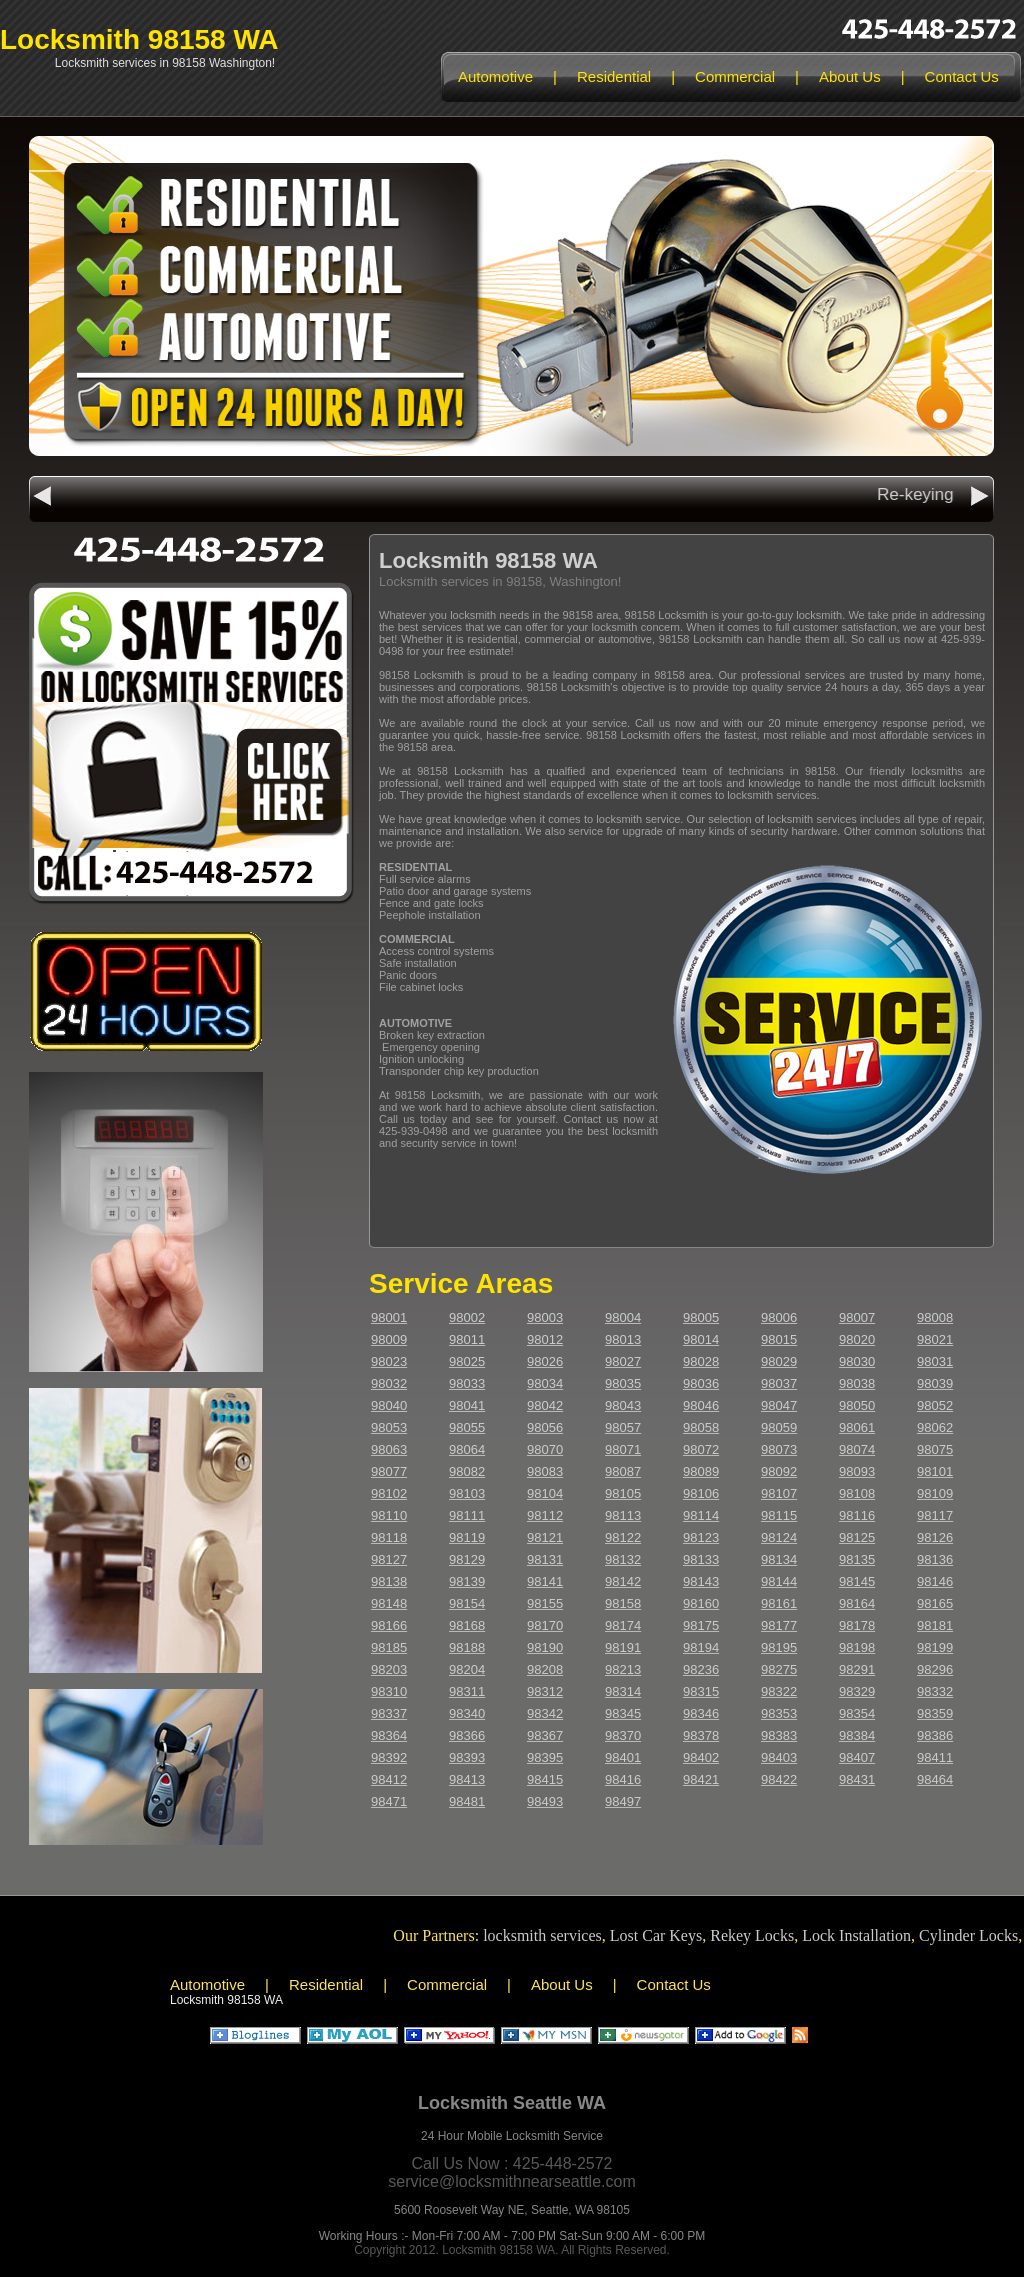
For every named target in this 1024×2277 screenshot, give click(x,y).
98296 (935, 1669)
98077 (389, 1471)
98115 (779, 1515)
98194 (701, 1647)
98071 (623, 1449)
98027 (623, 1361)
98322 (779, 1691)
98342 (545, 1713)
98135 (857, 1559)
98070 (545, 1449)
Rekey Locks (761, 1935)
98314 (623, 1691)
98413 (467, 1779)
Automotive (495, 76)
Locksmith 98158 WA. (500, 2250)
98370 (623, 1735)
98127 (389, 1559)
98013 (623, 1339)
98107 (779, 1493)
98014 (701, 1339)
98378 (701, 1735)
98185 (389, 1647)
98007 (857, 1317)
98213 (623, 1669)
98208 (545, 1669)
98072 (701, 1449)
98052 (935, 1405)
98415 (545, 1779)
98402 (701, 1757)
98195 (779, 1647)
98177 (779, 1625)
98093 (857, 1471)
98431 (857, 1779)
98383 (779, 1735)
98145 (857, 1581)
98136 (935, 1559)
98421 (701, 1779)
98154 (467, 1603)
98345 (623, 1713)
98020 (857, 1339)
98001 (389, 1317)
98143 (701, 1581)
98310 (389, 1691)
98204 (467, 1669)
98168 (467, 1625)
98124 (779, 1537)
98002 (467, 1317)
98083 (545, 1471)
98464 (935, 1779)
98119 (467, 1537)
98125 (857, 1537)
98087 (623, 1471)
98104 (545, 1493)
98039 (935, 1383)
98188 (467, 1647)
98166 (389, 1625)
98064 (467, 1449)
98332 (935, 1691)
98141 (545, 1581)
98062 (935, 1427)
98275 (779, 1669)
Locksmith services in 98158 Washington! (165, 63)
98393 (467, 1757)
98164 (857, 1603)
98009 (389, 1339)
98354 (857, 1713)
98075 (935, 1449)
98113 (623, 1515)
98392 (389, 1757)
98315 (701, 1691)
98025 (467, 1361)
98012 (545, 1339)
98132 (623, 1559)
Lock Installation (865, 1935)
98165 (935, 1603)
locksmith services (551, 1935)
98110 (389, 1515)
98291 (857, 1669)
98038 (857, 1383)
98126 (935, 1537)
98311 (467, 1691)
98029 (779, 1361)
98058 (701, 1427)
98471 (389, 1801)
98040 (389, 1405)
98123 (701, 1537)
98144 (779, 1581)
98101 (935, 1471)
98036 (701, 1383)
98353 (779, 1713)
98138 (389, 1581)
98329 (857, 1691)
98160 (701, 1603)
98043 (623, 1405)
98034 (545, 1383)
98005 (701, 1317)
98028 (701, 1361)
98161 (779, 1603)
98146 (935, 1581)
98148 (389, 1603)
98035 (623, 1383)
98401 (623, 1757)
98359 (935, 1713)
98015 (779, 1339)
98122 (623, 1537)
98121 (545, 1537)
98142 (623, 1581)
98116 (857, 1515)
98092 (779, 1471)
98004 (623, 1317)
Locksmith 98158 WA (139, 39)
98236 (701, 1669)
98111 (467, 1515)
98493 (545, 1801)
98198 (857, 1647)
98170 (545, 1625)
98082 (467, 1471)
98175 (701, 1625)
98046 (701, 1405)
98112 (545, 1515)
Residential (614, 76)
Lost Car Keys (665, 1935)
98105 (623, 1493)
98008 (935, 1317)
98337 (389, 1713)
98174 (623, 1625)
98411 (935, 1757)
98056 (545, 1427)
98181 (935, 1625)
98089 (701, 1471)
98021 (935, 1339)
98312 (545, 1691)
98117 (935, 1515)
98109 (935, 1493)
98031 (935, 1361)
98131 (545, 1559)
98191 (623, 1647)
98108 (857, 1493)
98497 (623, 1801)
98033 (467, 1383)
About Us (850, 76)
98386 (935, 1735)
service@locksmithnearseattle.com (511, 2181)
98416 (623, 1779)
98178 (857, 1625)
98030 (857, 1361)
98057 (623, 1427)
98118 (389, 1537)
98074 (857, 1449)
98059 (779, 1427)
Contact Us (962, 76)
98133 (701, 1559)
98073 (779, 1449)
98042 (545, 1405)
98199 (935, 1647)
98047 (779, 1405)
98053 (389, 1427)
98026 (545, 1361)
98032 (389, 1383)
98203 (389, 1669)
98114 (701, 1515)
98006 (779, 1317)
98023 (389, 1361)
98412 (389, 1779)
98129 (467, 1559)
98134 (779, 1559)
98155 (545, 1603)
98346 (701, 1713)
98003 (545, 1317)
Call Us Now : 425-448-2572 (512, 2163)
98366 (467, 1735)
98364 (389, 1735)
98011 (467, 1339)
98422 (779, 1779)
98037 (779, 1383)
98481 (467, 1801)
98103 (467, 1493)
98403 (779, 1757)
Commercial (735, 76)
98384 (857, 1735)
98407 (857, 1757)
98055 (467, 1427)
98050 (857, 1405)
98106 (701, 1493)
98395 (545, 1757)
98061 (857, 1427)
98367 (545, 1735)
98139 (467, 1581)
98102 (389, 1493)
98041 (467, 1405)
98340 (467, 1713)
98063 (389, 1449)
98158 (623, 1603)
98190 (545, 1647)
